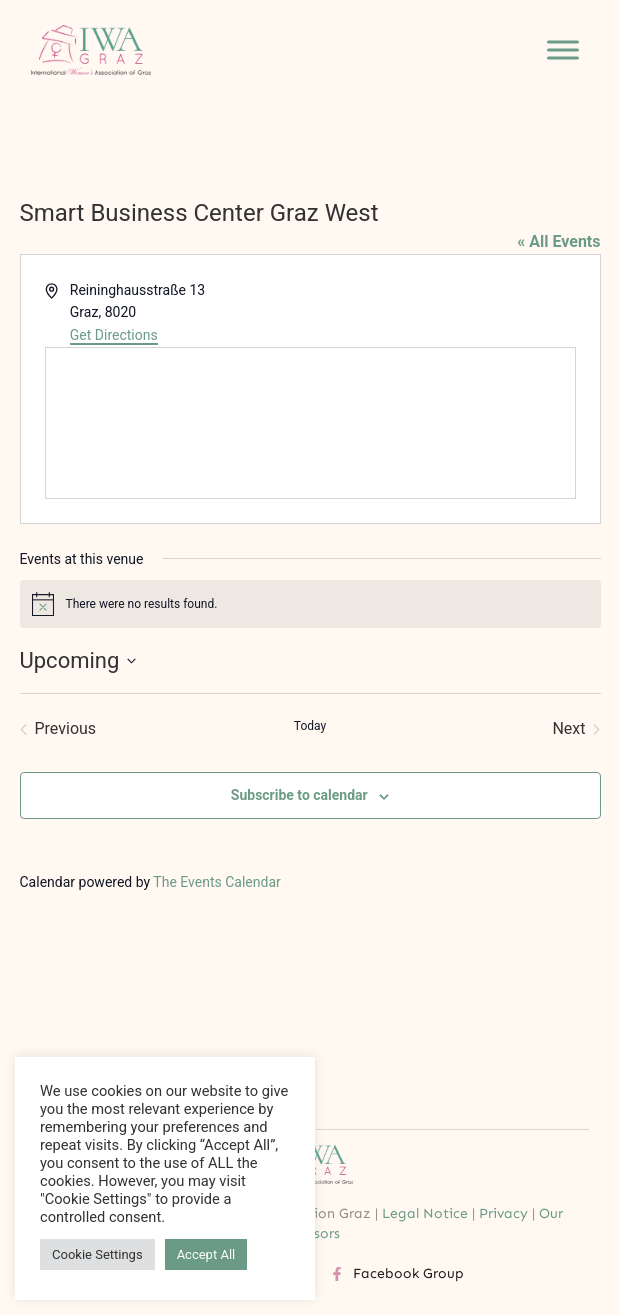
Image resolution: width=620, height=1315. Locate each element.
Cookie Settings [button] (97, 1254)
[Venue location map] (310, 423)
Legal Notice (425, 1213)
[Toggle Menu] (563, 50)
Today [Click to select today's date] (310, 726)
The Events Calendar (216, 882)
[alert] (310, 604)
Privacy (503, 1213)
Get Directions (114, 335)
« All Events (558, 241)
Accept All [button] (206, 1254)
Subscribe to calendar (299, 795)
